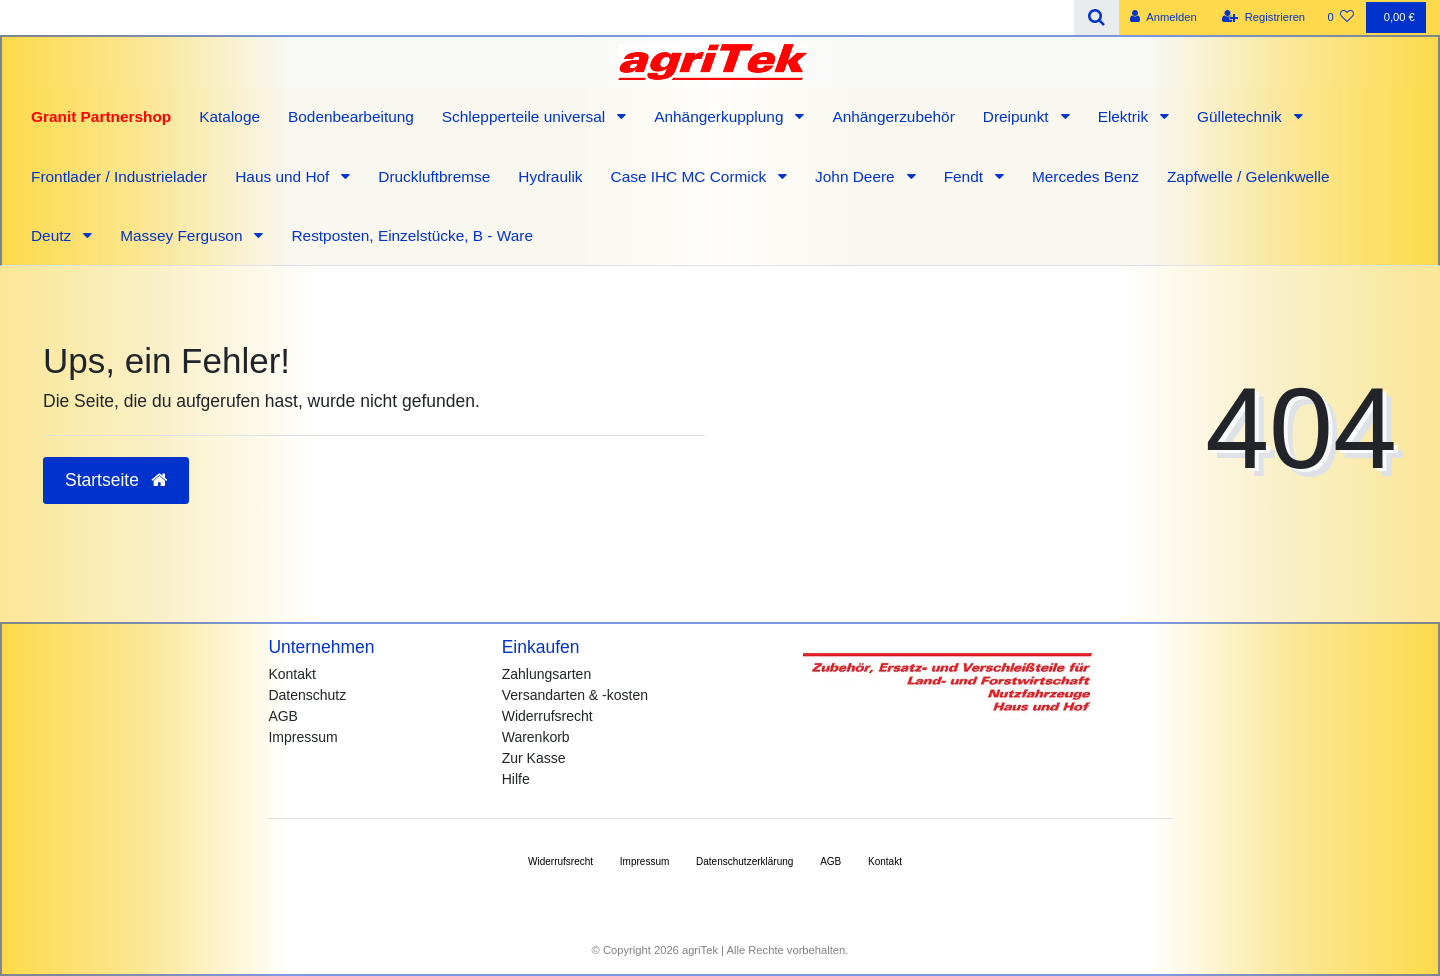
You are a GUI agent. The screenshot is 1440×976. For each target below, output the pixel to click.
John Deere (857, 176)
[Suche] (1096, 17)
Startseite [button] (116, 480)
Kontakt (291, 674)
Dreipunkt (1018, 116)
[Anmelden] (1163, 17)
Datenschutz (307, 695)
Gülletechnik (1241, 116)
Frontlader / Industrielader (119, 176)
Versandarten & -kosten (575, 695)
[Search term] (537, 17)
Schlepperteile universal (526, 116)
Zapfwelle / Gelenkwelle (1248, 176)
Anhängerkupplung (721, 116)
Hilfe (516, 779)
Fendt (966, 176)
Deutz (53, 235)
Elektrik (1125, 116)
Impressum (302, 737)
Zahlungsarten (547, 674)
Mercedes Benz (1085, 176)
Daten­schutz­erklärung (744, 861)
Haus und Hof (284, 176)
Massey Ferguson (183, 235)
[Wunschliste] (1340, 17)
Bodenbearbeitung (351, 116)
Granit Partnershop (101, 116)
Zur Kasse (534, 758)
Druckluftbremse (434, 176)
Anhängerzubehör (893, 116)
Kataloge (229, 116)
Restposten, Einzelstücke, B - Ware (412, 235)
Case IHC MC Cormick (691, 176)
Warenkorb (536, 737)
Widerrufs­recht (560, 861)
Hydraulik (550, 176)
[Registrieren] (1263, 17)
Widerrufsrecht (547, 716)
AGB (283, 716)
